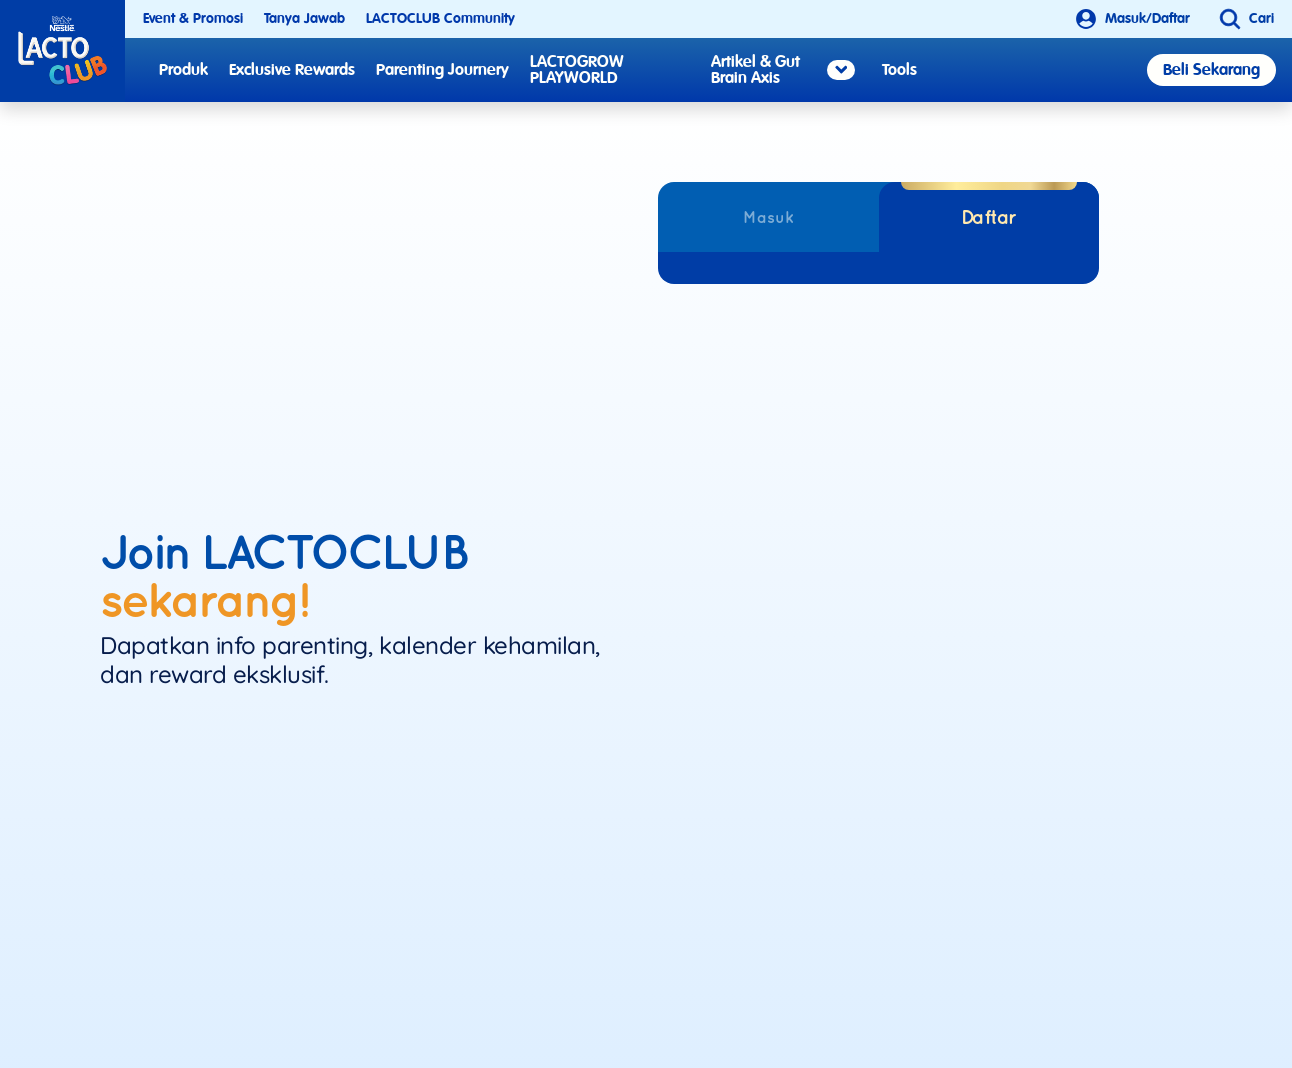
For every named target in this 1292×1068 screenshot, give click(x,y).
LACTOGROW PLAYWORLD (577, 70)
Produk (183, 70)
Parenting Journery (442, 70)
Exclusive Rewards (292, 70)
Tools (899, 70)
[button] (1242, 19)
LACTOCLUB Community (440, 18)
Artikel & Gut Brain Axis (783, 70)
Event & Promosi (193, 18)
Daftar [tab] (988, 216)
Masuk (768, 217)
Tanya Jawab (304, 18)
